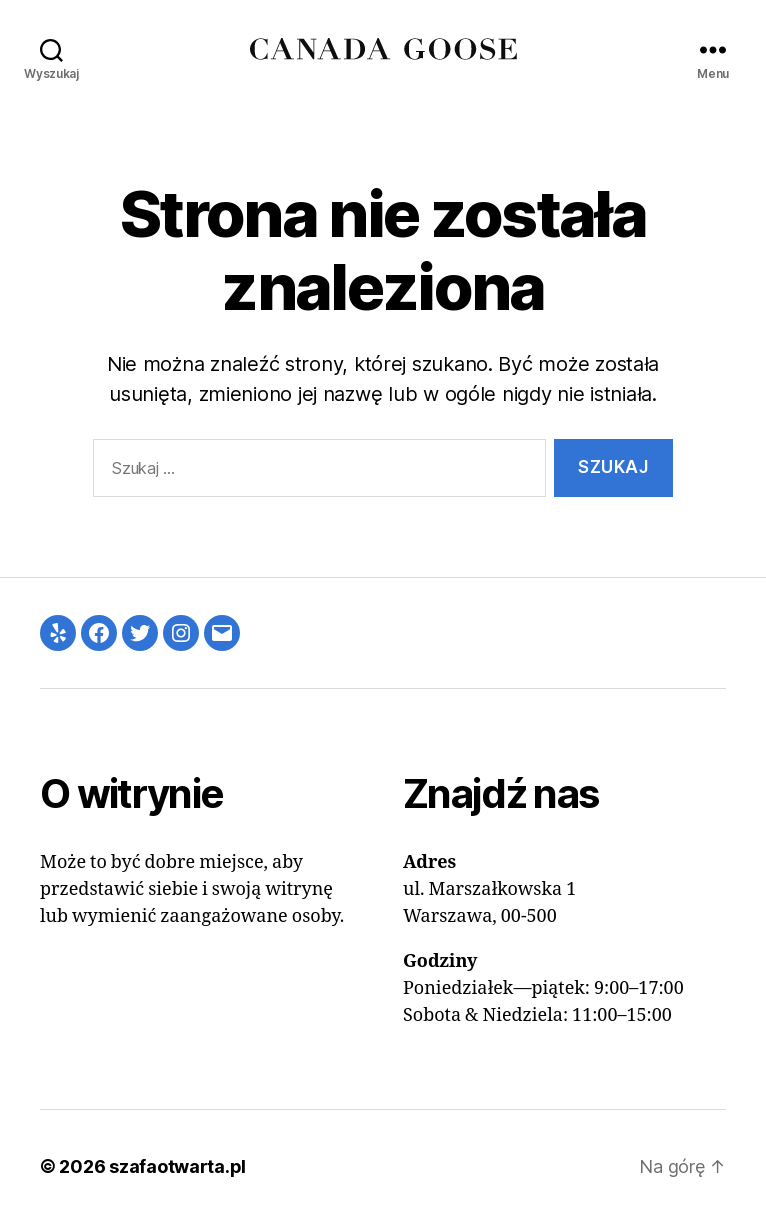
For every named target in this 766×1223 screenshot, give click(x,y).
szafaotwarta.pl (177, 1166)
